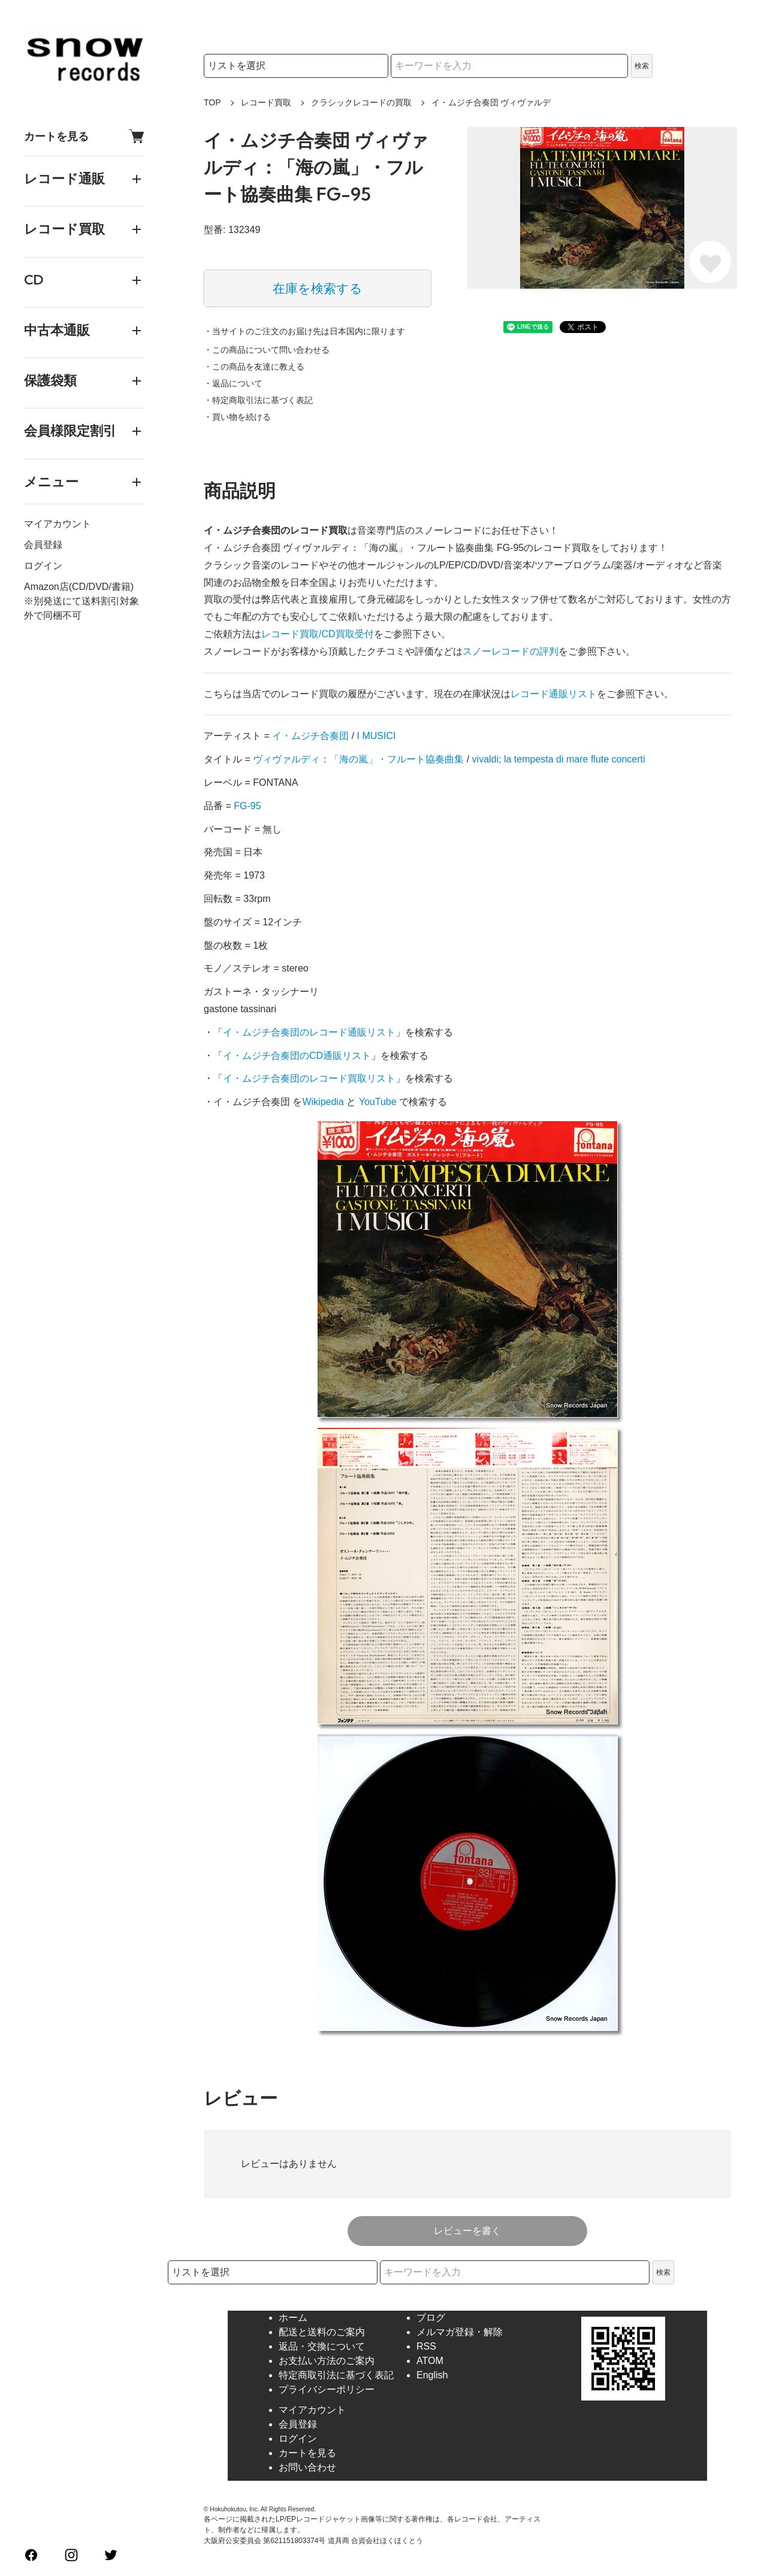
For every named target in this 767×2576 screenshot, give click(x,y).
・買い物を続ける (237, 417)
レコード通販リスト (554, 694)
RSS (426, 2346)
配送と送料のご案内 (322, 2332)
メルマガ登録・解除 (459, 2332)
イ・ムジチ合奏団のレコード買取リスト (309, 1078)
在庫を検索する (318, 288)
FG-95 (247, 806)
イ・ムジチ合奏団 (310, 736)
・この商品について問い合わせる (267, 350)
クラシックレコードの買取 (361, 102)
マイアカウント (57, 524)
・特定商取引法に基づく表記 (258, 400)
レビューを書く (467, 2231)
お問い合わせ (307, 2467)
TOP (212, 102)
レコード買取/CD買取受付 (317, 634)
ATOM (429, 2361)
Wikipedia (322, 1102)
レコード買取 (266, 102)
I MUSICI (376, 736)
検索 (642, 66)
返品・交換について (322, 2346)
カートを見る (84, 136)
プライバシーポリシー (327, 2389)
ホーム (293, 2317)
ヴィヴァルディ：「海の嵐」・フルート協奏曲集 (358, 759)
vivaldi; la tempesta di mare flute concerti (558, 759)
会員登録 (43, 545)
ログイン (43, 566)
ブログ (430, 2317)
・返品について (233, 383)
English (432, 2375)
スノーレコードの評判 (510, 651)
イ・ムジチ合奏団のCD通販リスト (297, 1056)
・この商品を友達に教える (254, 366)
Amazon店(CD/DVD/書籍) (79, 587)
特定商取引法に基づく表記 (336, 2375)
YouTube (378, 1102)
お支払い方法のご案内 (327, 2361)
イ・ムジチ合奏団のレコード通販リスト (309, 1032)
